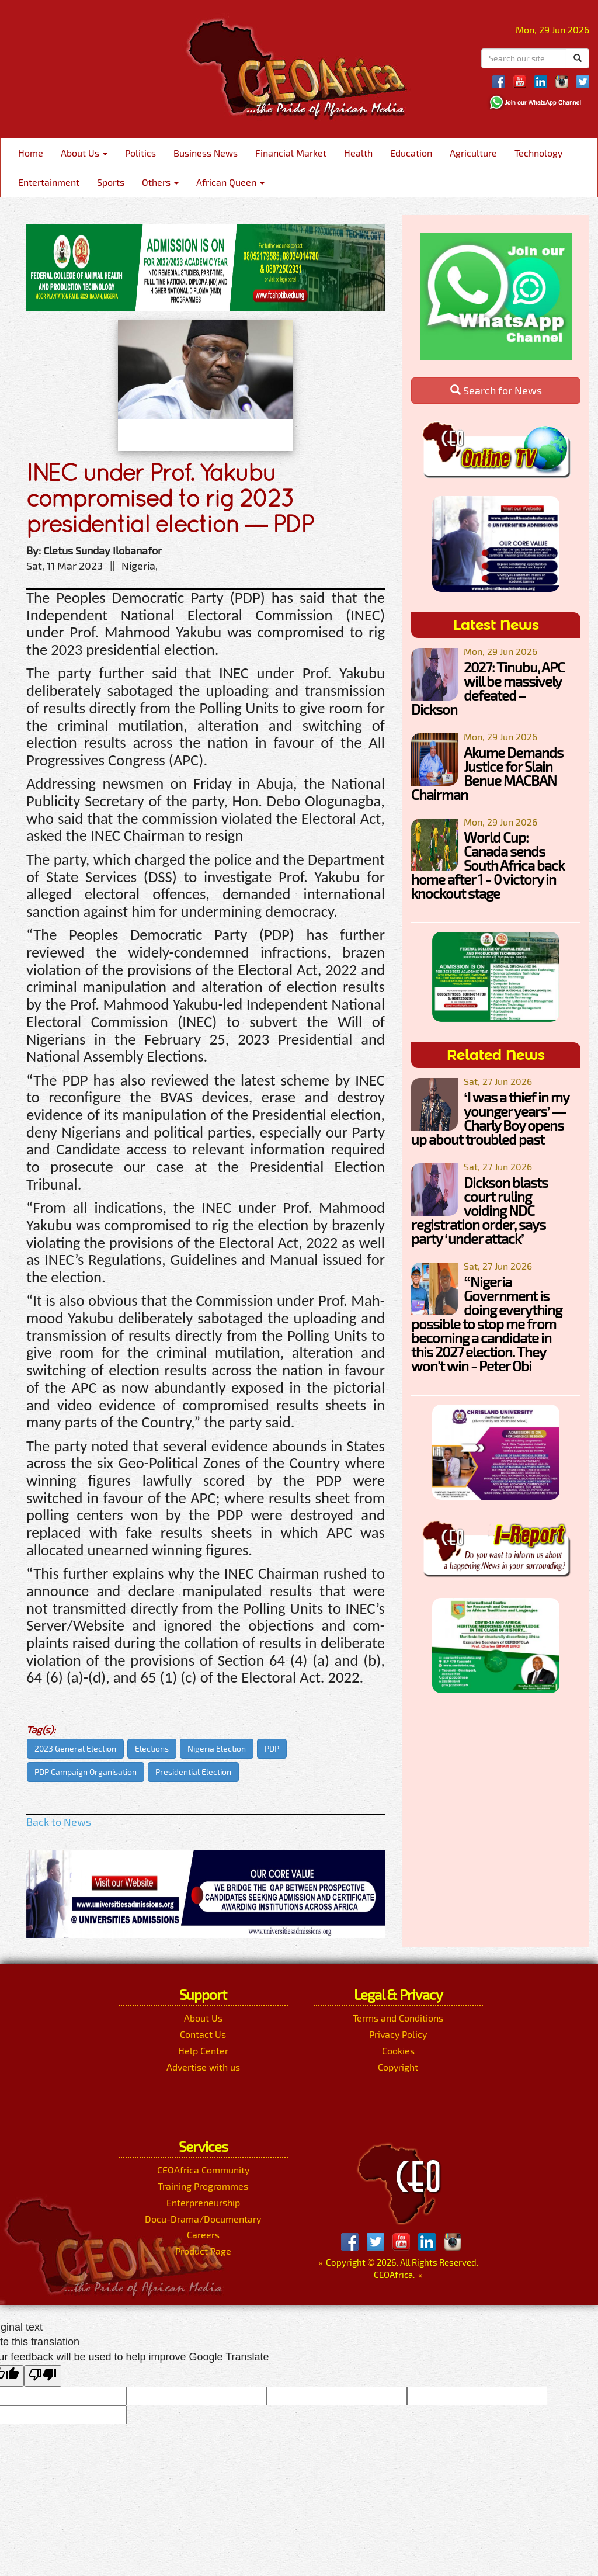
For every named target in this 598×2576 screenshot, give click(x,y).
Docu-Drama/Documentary (203, 2218)
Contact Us (203, 2034)
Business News (205, 152)
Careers (203, 2234)
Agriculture (473, 152)
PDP (272, 1748)
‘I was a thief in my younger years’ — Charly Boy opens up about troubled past (490, 1117)
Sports (110, 182)
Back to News (58, 1821)
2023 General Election (75, 1748)
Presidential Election (193, 1772)
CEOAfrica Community (203, 2169)
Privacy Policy (398, 2034)
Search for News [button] (496, 390)
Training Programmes (203, 2186)
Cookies (398, 2050)
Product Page (203, 2250)
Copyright (398, 2066)
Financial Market (290, 152)
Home (30, 152)
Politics (140, 152)
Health (358, 152)
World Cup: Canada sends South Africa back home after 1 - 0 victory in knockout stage (487, 865)
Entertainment (48, 182)
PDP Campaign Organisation (85, 1772)
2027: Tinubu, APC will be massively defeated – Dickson (488, 687)
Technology (538, 152)
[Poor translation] (42, 2376)
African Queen (230, 182)
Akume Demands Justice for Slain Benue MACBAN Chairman (487, 773)
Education (411, 152)
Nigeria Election (216, 1748)
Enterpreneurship (203, 2202)
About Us (84, 152)
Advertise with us (203, 2066)
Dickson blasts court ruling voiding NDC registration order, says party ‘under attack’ (479, 1210)
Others (160, 182)
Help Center (203, 2050)
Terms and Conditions (398, 2017)
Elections (152, 1748)
